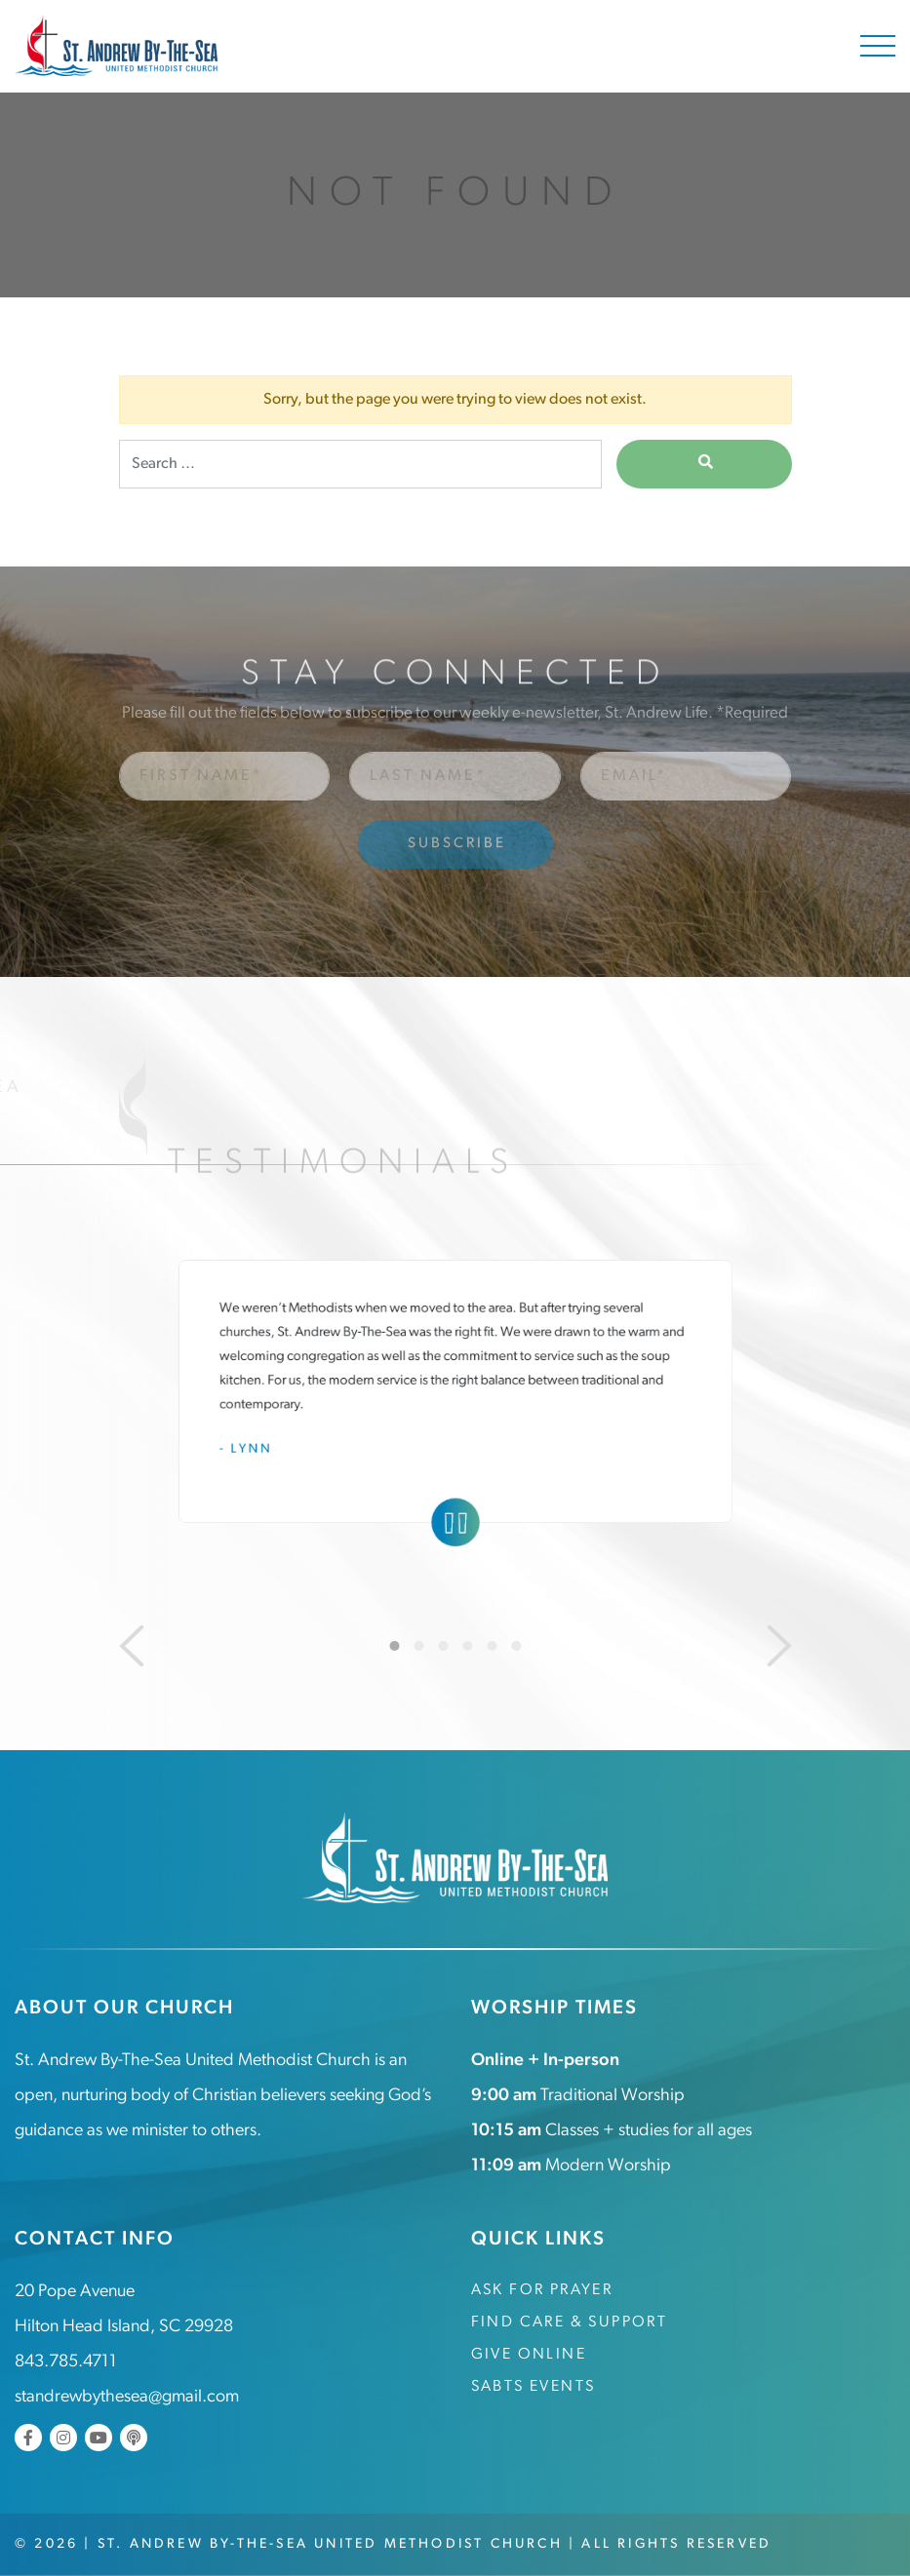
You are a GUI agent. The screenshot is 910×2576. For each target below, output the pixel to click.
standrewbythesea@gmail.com (127, 2397)
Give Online (528, 2354)
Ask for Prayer (542, 2290)
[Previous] (131, 1645)
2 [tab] (418, 1646)
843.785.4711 (66, 2362)
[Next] (779, 1645)
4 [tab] (467, 1646)
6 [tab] (516, 1646)
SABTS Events (533, 2387)
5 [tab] (491, 1646)
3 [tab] (443, 1646)
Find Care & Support (569, 2322)
